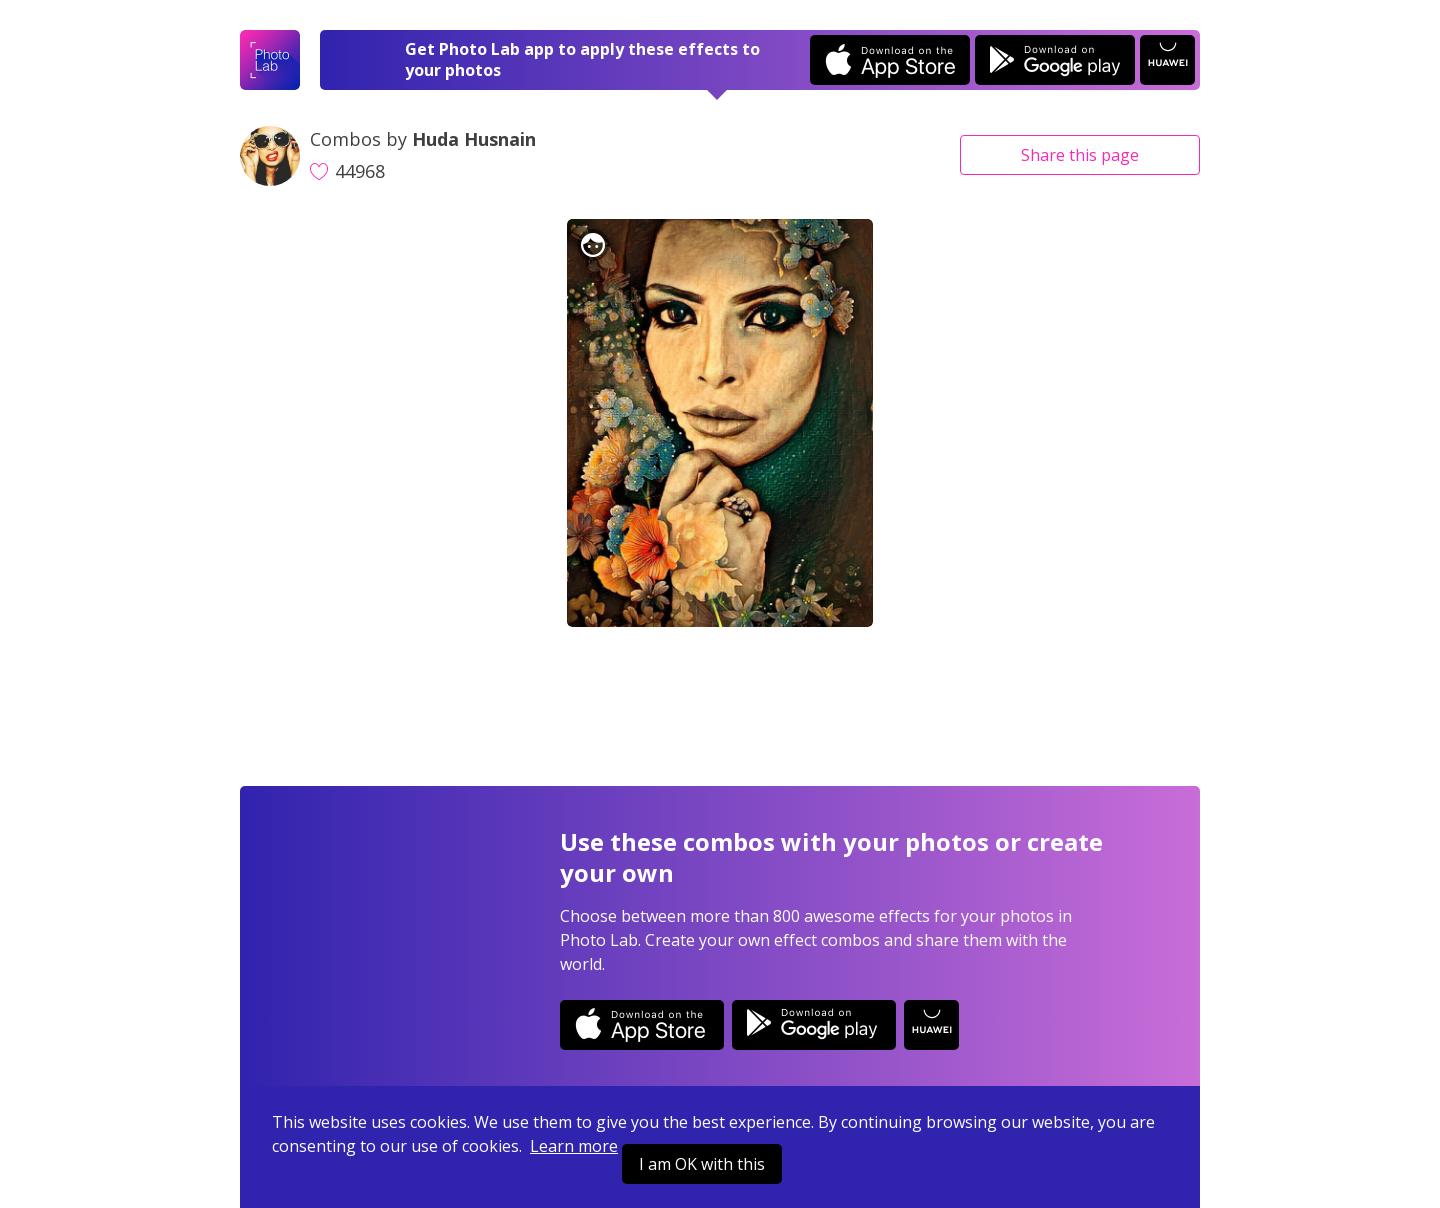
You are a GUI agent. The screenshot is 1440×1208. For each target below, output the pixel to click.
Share (1080, 155)
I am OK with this (702, 1164)
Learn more (574, 1146)
